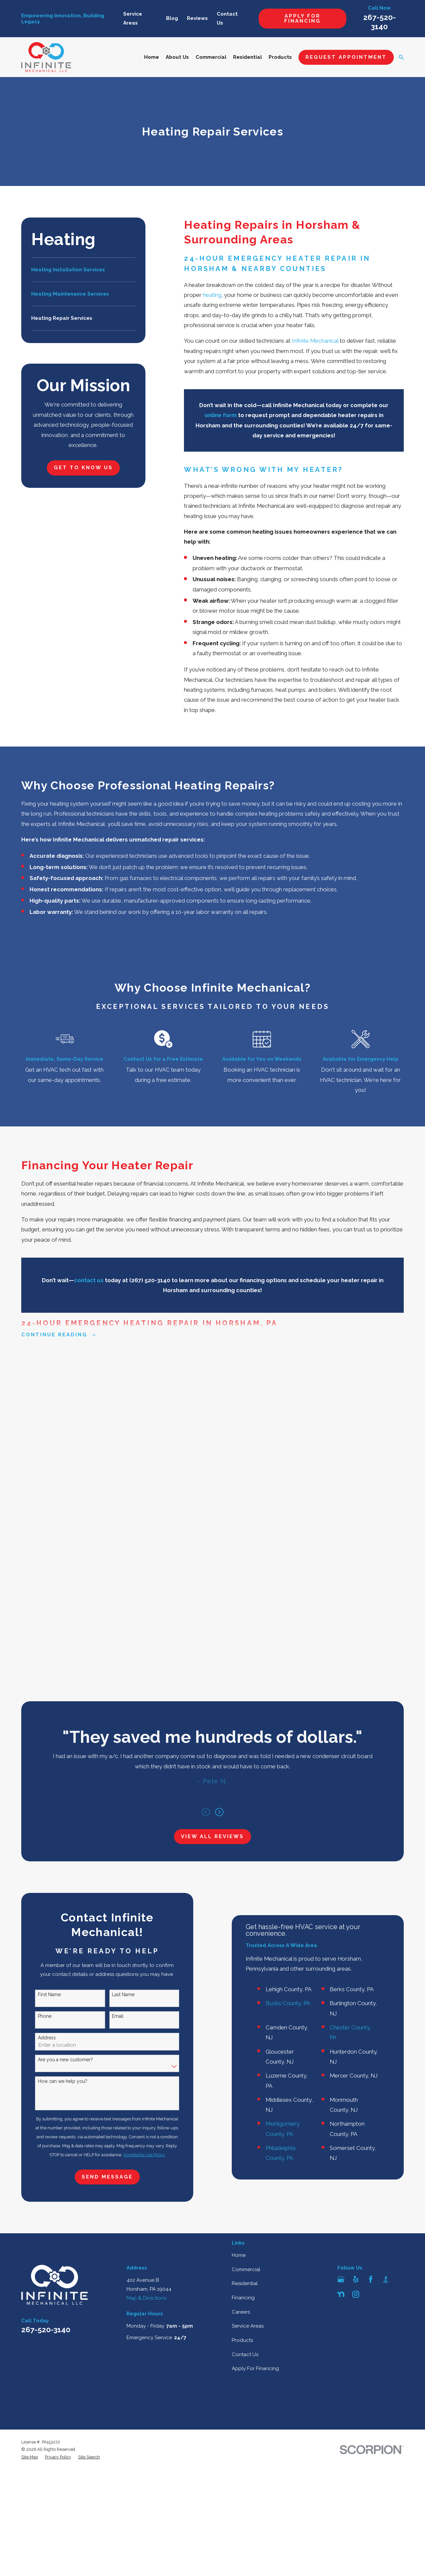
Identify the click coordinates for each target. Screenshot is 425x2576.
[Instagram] (355, 1869)
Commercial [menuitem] (211, 57)
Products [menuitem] (280, 57)
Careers (241, 1887)
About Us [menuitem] (177, 57)
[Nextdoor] (340, 1869)
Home (239, 1830)
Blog (172, 18)
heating (212, 295)
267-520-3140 (45, 1904)
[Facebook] (370, 1854)
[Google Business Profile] (340, 1854)
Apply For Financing (302, 18)
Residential (245, 1858)
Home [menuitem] (151, 57)
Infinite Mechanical (315, 340)
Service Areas (248, 1901)
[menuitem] (83, 270)
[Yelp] (355, 1854)
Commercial (246, 1844)
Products (242, 1915)
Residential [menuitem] (247, 57)
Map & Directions (146, 1873)
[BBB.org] (385, 1854)
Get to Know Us (83, 468)
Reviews (197, 18)
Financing (243, 1873)
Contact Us (245, 1929)
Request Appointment (346, 57)
